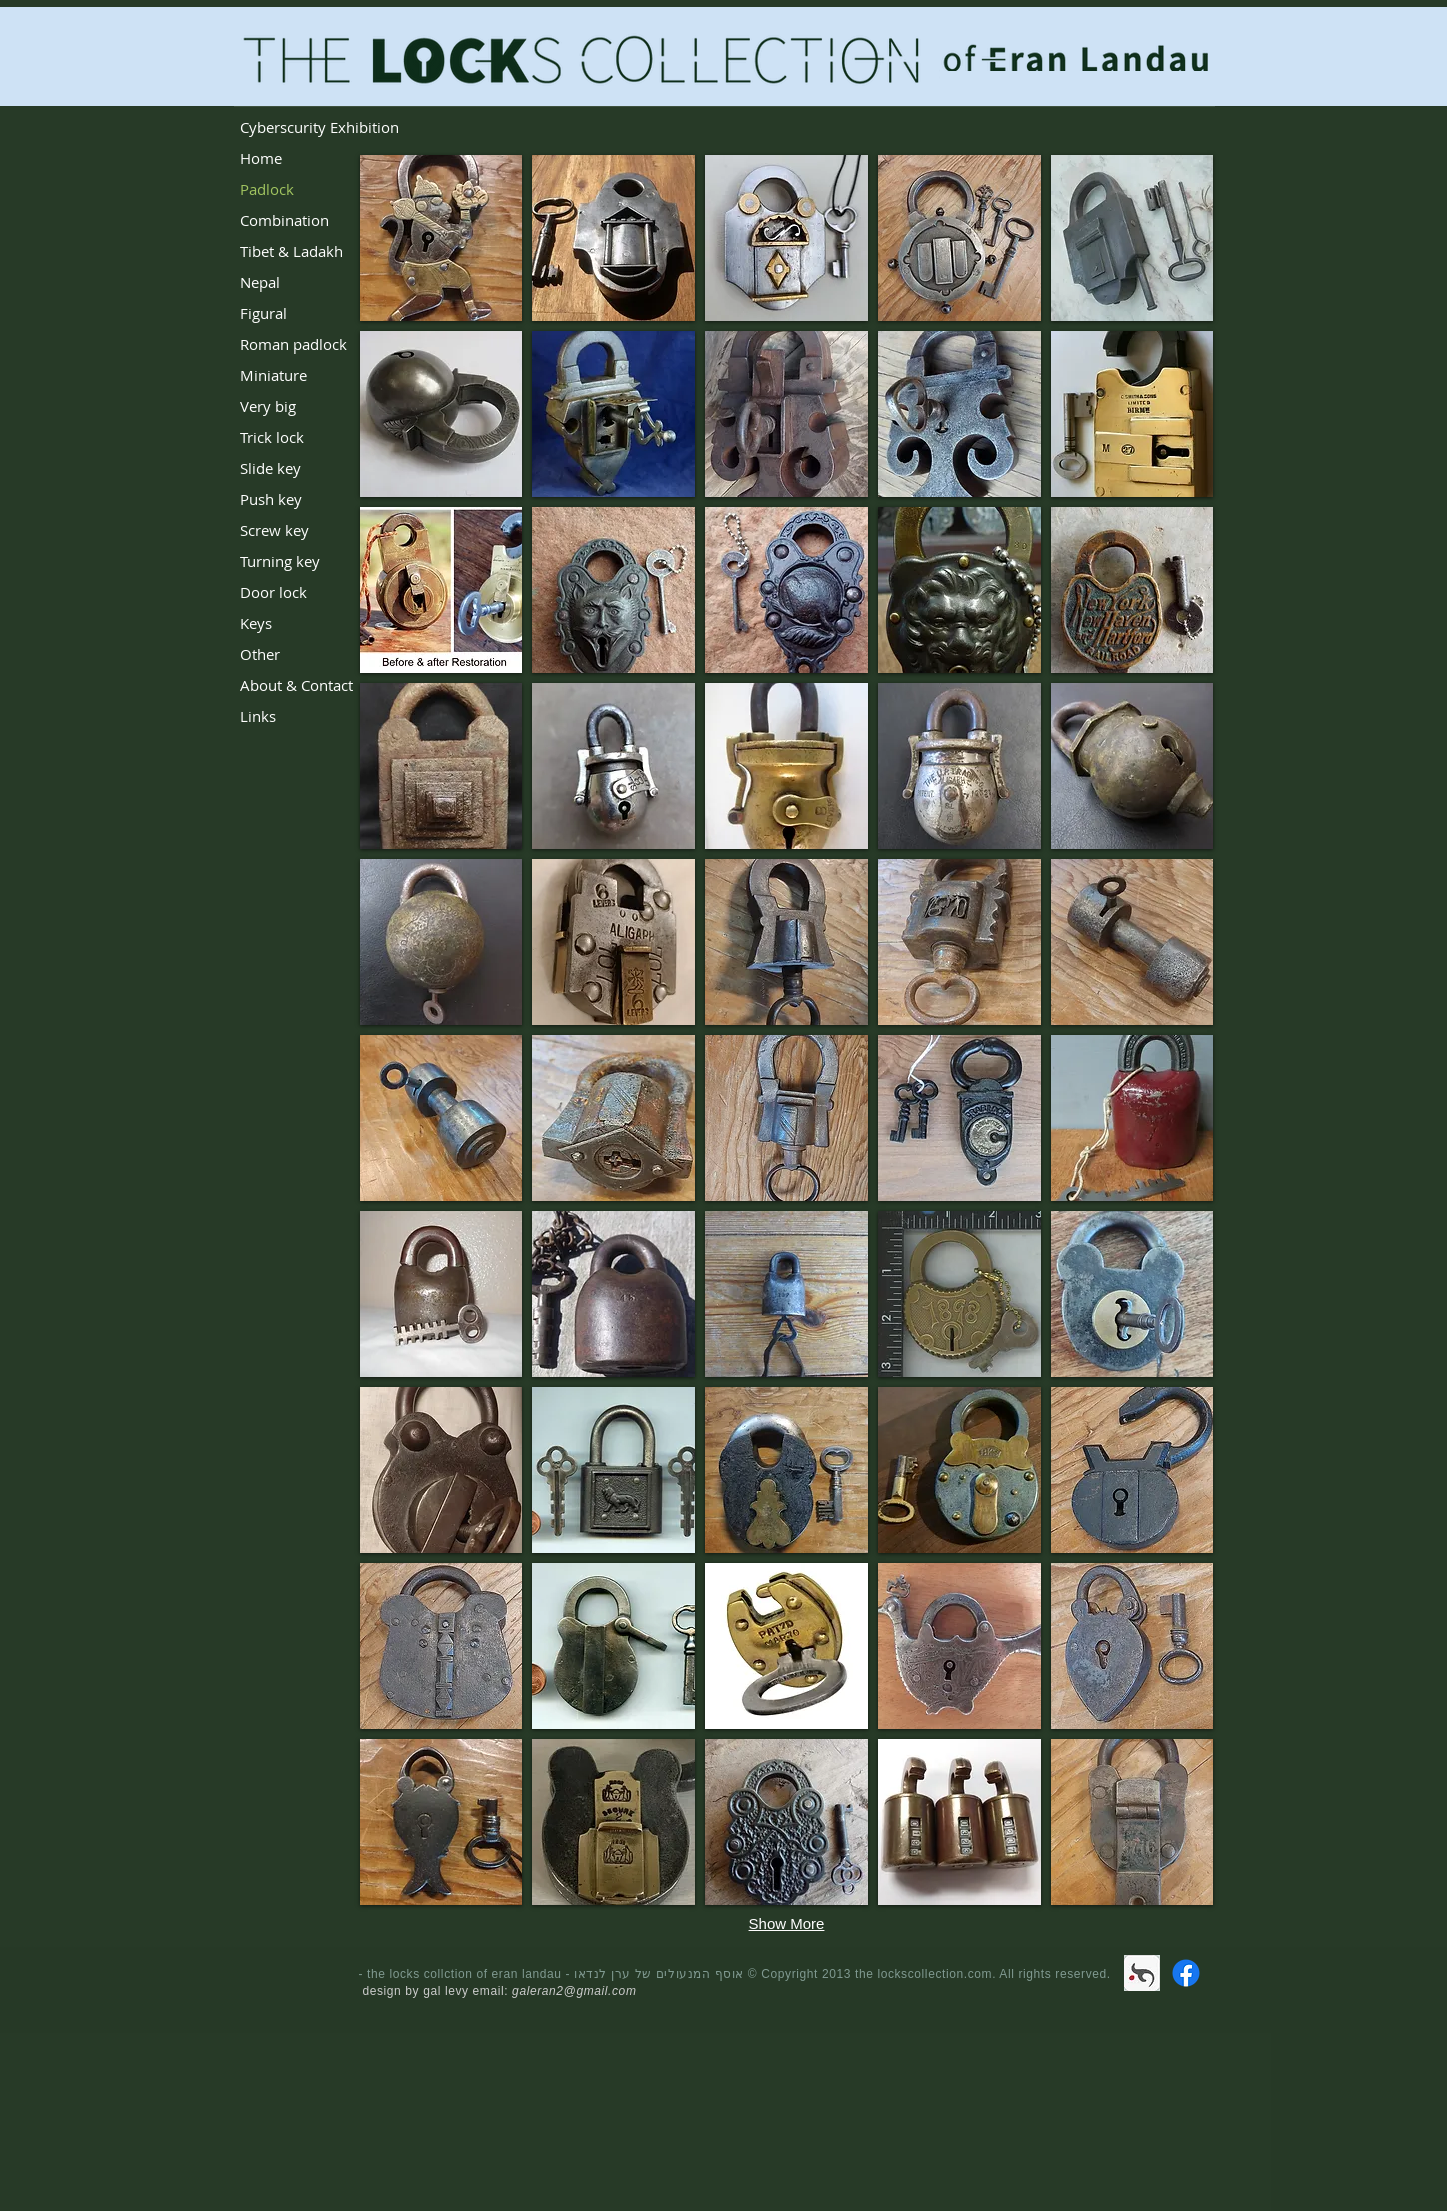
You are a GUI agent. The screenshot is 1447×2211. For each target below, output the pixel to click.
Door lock (273, 592)
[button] (441, 238)
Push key (271, 499)
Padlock (267, 189)
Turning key (280, 561)
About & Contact (296, 685)
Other (260, 654)
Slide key (270, 468)
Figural (263, 313)
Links (258, 716)
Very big (268, 406)
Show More (787, 1923)
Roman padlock (293, 344)
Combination (284, 220)
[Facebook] (1186, 1973)
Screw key (274, 530)
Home (261, 158)
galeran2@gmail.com (574, 1991)
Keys (256, 623)
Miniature (273, 375)
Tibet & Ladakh (291, 251)
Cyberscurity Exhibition (319, 127)
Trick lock (272, 437)
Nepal (260, 282)
